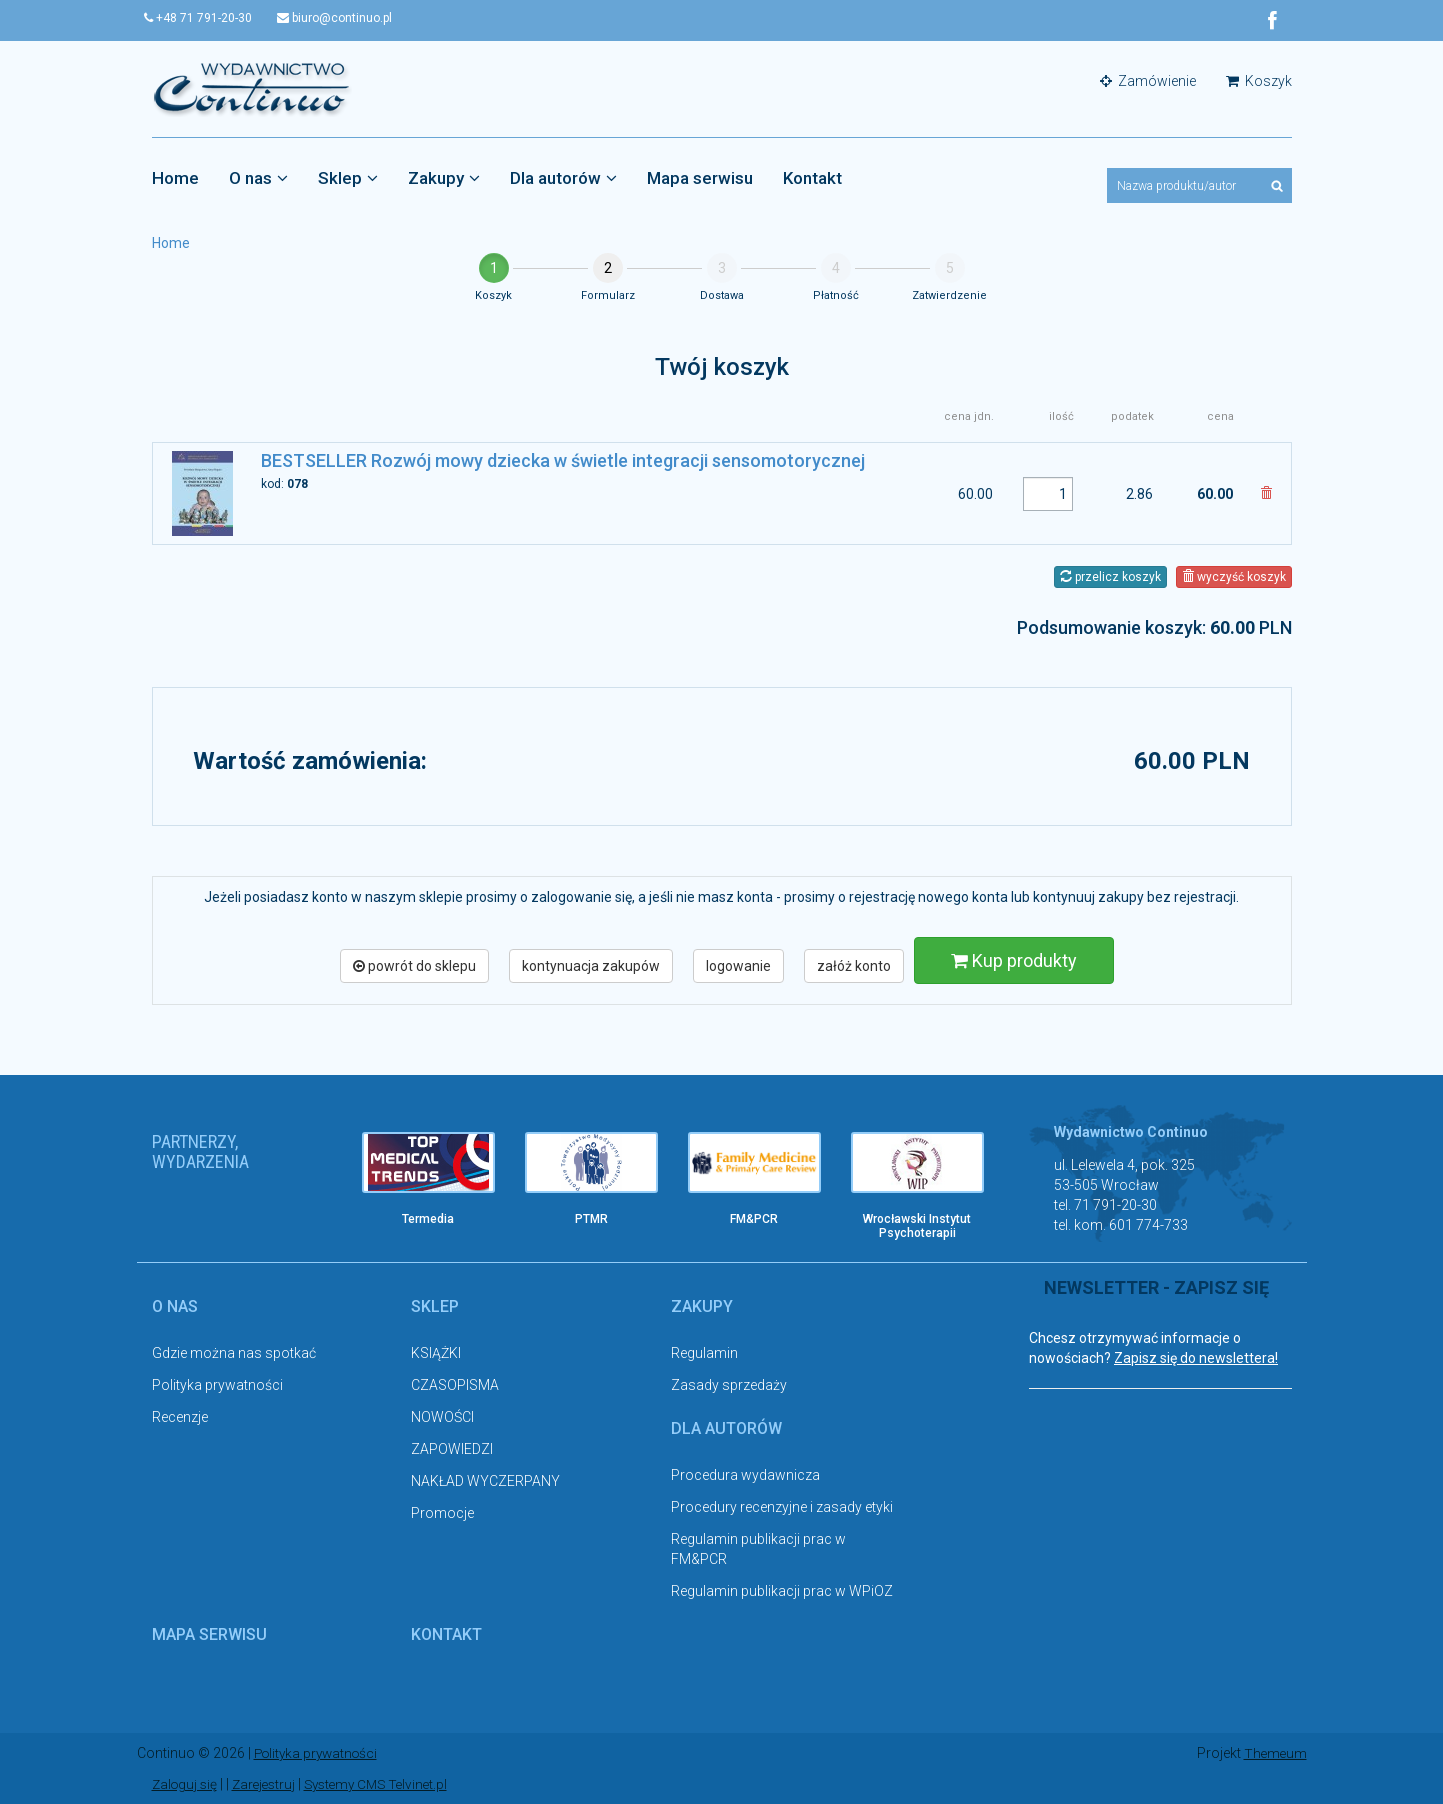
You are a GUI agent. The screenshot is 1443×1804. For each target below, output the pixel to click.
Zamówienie (1148, 82)
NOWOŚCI (442, 1418)
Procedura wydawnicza (745, 1475)
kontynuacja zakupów (591, 966)
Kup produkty (1014, 960)
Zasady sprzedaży (729, 1386)
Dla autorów (563, 179)
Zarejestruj (269, 1784)
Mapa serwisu (700, 179)
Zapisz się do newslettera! (1196, 1359)
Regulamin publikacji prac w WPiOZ (782, 1591)
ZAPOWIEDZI (452, 1450)
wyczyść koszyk (1234, 577)
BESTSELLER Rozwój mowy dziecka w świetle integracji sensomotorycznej (563, 461)
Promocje (442, 1514)
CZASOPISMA (455, 1386)
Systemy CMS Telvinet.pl (388, 1784)
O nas (258, 179)
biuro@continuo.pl (349, 18)
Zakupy (444, 179)
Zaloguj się (186, 1784)
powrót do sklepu (414, 966)
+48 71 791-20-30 (206, 18)
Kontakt (812, 179)
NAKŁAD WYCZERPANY (485, 1482)
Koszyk (1259, 82)
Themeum (1274, 1754)
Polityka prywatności (217, 1386)
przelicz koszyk (1110, 577)
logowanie (738, 966)
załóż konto (854, 966)
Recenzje (180, 1418)
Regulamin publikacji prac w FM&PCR (758, 1549)
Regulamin (704, 1354)
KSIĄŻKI (436, 1354)
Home (175, 179)
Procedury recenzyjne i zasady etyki (782, 1507)
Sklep (348, 179)
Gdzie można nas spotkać (234, 1354)
